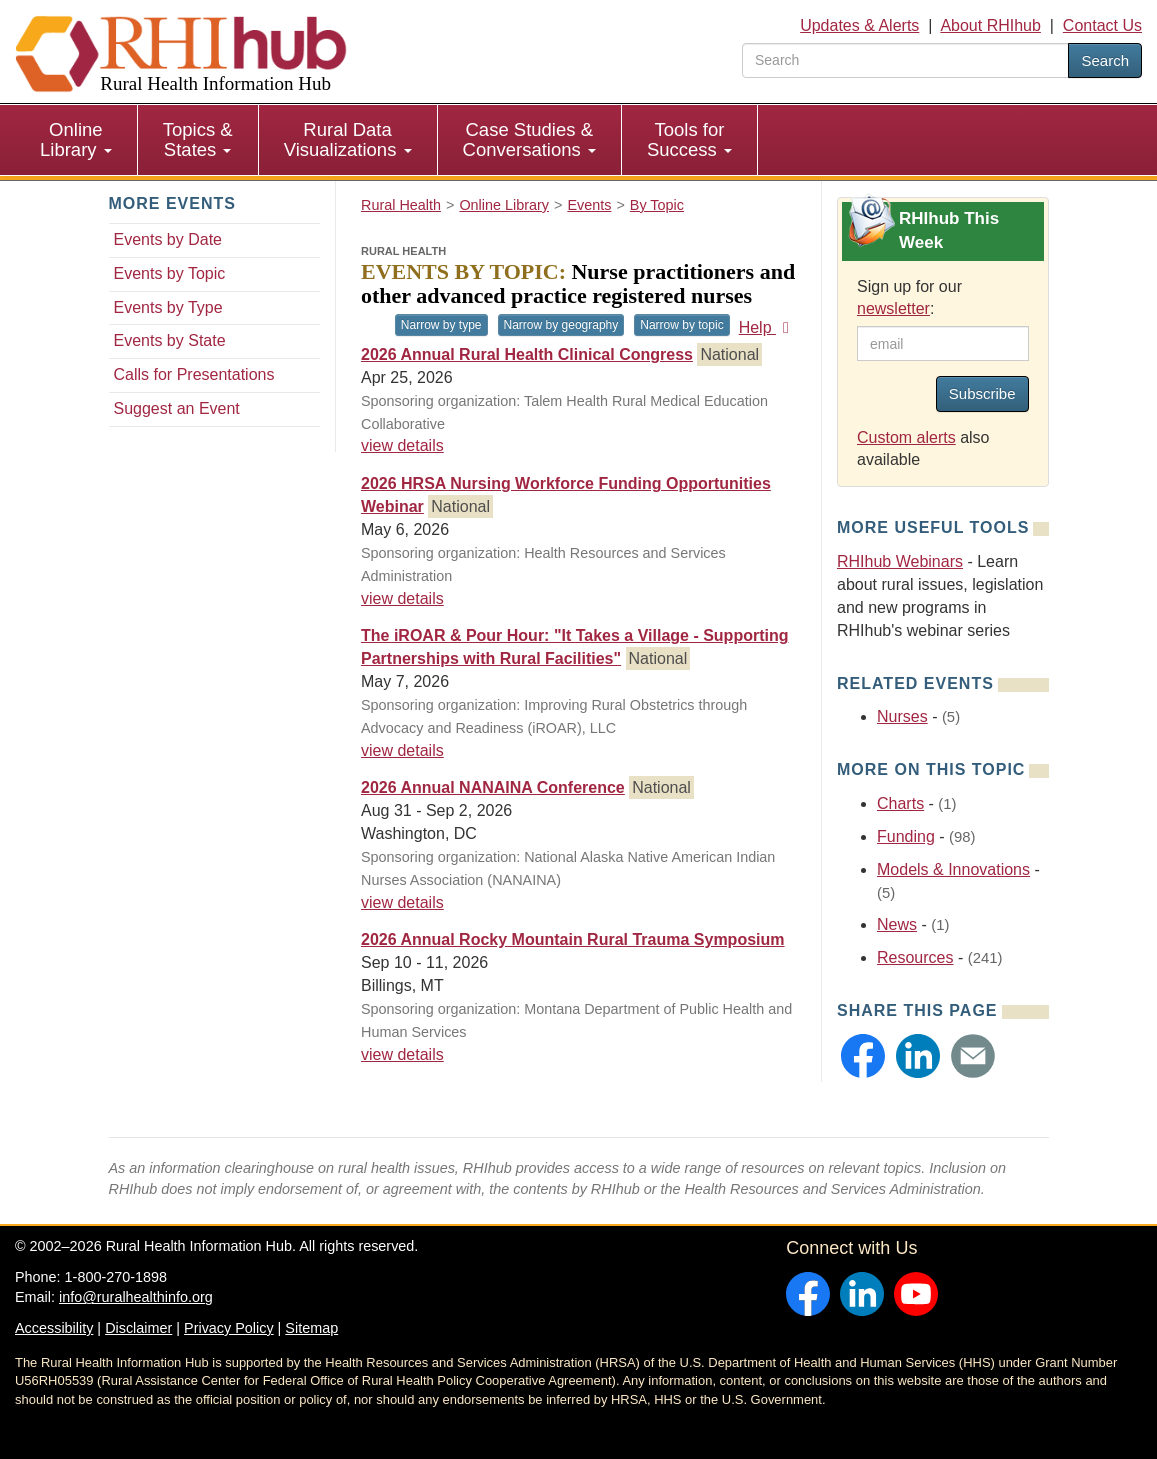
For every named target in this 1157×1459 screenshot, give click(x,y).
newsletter (893, 308)
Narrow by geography (561, 325)
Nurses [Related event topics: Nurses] (902, 716)
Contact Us (1102, 25)
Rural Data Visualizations (348, 139)
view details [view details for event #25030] (402, 750)
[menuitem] (76, 140)
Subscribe (982, 393)
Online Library (76, 139)
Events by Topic (170, 273)
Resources (915, 957)
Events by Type (168, 307)
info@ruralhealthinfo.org (136, 1297)
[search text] (905, 60)
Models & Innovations (953, 869)
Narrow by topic (681, 325)
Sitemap (311, 1328)
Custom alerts (906, 437)
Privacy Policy (229, 1328)
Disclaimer (138, 1328)
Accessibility (54, 1328)
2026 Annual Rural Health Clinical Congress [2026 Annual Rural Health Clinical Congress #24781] (527, 354)
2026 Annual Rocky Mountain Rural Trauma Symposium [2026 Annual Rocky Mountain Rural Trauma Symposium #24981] (573, 939)
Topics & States (198, 139)
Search (1105, 60)
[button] (863, 1056)
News (897, 924)
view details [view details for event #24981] (402, 1054)
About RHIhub (990, 25)
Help (767, 327)
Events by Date (168, 239)
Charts (900, 803)
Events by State (170, 340)
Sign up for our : (909, 298)
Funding (906, 836)
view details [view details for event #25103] (402, 902)
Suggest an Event (177, 408)
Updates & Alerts (859, 25)
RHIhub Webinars (900, 561)
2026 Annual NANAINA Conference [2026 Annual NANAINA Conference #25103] (493, 787)
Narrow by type (441, 325)
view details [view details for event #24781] (402, 445)
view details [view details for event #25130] (402, 598)
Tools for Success (689, 139)
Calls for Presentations (194, 374)
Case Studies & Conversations (529, 139)
